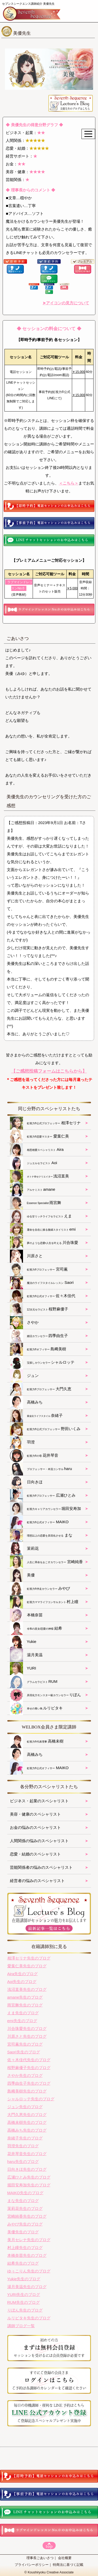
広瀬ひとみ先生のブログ (28, 2177)
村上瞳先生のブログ (25, 2247)
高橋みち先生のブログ (27, 2130)
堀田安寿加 (45, 1508)
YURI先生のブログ (23, 2294)
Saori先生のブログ (23, 2052)
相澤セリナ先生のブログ (28, 1958)
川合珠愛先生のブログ (27, 2028)
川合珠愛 (44, 1242)
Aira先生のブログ (22, 1974)
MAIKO (39, 1522)
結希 (36, 1628)
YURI (23, 1668)
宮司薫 (39, 1269)
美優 (22, 1575)
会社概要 (65, 2558)
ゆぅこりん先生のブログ (28, 2271)
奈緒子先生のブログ (25, 2138)
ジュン (24, 1375)
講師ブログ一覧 (21, 2326)
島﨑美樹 (38, 1349)
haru (41, 1469)
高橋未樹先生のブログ (27, 2122)
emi (43, 1229)
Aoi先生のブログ (22, 1981)
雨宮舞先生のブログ (25, 2005)
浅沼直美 (39, 1176)
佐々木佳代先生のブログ (28, 2060)
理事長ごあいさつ (40, 2558)
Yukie (23, 1641)
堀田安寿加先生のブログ (28, 2185)
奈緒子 (36, 1415)
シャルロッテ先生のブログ (30, 2099)
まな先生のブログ (23, 2200)
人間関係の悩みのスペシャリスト (39, 1841)
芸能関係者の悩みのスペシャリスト (41, 1867)
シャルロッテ (42, 1362)
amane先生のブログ (25, 1997)
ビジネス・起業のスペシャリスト (39, 1801)
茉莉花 (24, 1548)
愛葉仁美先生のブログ (27, 1966)
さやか (24, 1322)
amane (32, 1189)
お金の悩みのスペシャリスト (35, 1827)
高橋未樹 (37, 1741)
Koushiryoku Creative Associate (51, 2572)
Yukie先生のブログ (24, 2279)
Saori (42, 1282)
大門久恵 (40, 1389)
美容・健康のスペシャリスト (35, 1814)
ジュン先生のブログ (25, 2107)
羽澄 (22, 1442)
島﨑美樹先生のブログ (27, 2091)
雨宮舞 (35, 1203)
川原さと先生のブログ (27, 2036)
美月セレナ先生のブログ (28, 2240)
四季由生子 (39, 1336)
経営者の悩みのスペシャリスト (37, 1880)
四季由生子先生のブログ (28, 2083)
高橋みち (26, 1402)
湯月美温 (26, 1655)
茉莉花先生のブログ (25, 2208)
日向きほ (26, 1482)
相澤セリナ (45, 1123)
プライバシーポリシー (32, 2565)
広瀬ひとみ (43, 1495)
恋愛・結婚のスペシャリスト (35, 1854)
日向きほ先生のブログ (27, 2169)
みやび (40, 1588)
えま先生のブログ (23, 2013)
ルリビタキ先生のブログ (28, 2318)
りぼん (45, 1695)
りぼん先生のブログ (25, 2310)
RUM (33, 1681)
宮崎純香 (46, 1562)
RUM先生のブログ (23, 2302)
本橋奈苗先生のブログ (27, 2255)
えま (41, 1216)
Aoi (33, 1163)
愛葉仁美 (39, 1136)
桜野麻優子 (39, 1309)
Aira (37, 1149)
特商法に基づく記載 (68, 2565)
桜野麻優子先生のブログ (28, 2067)
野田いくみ (45, 1429)
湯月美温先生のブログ (27, 2286)
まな (41, 1535)
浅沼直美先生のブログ (27, 1989)
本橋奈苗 (26, 1615)
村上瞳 (44, 1602)
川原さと (26, 1256)
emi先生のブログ (22, 2020)
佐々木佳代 (42, 1296)
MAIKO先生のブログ (25, 2193)
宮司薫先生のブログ (25, 2044)
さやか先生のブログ (25, 2075)
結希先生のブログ (23, 2263)
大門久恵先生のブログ (27, 2114)
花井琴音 (34, 1455)
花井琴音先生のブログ (27, 2153)
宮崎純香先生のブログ (27, 2216)
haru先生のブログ (23, 2161)
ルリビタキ (36, 1708)
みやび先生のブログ (25, 2224)
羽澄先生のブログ (23, 2146)
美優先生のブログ (23, 2232)
